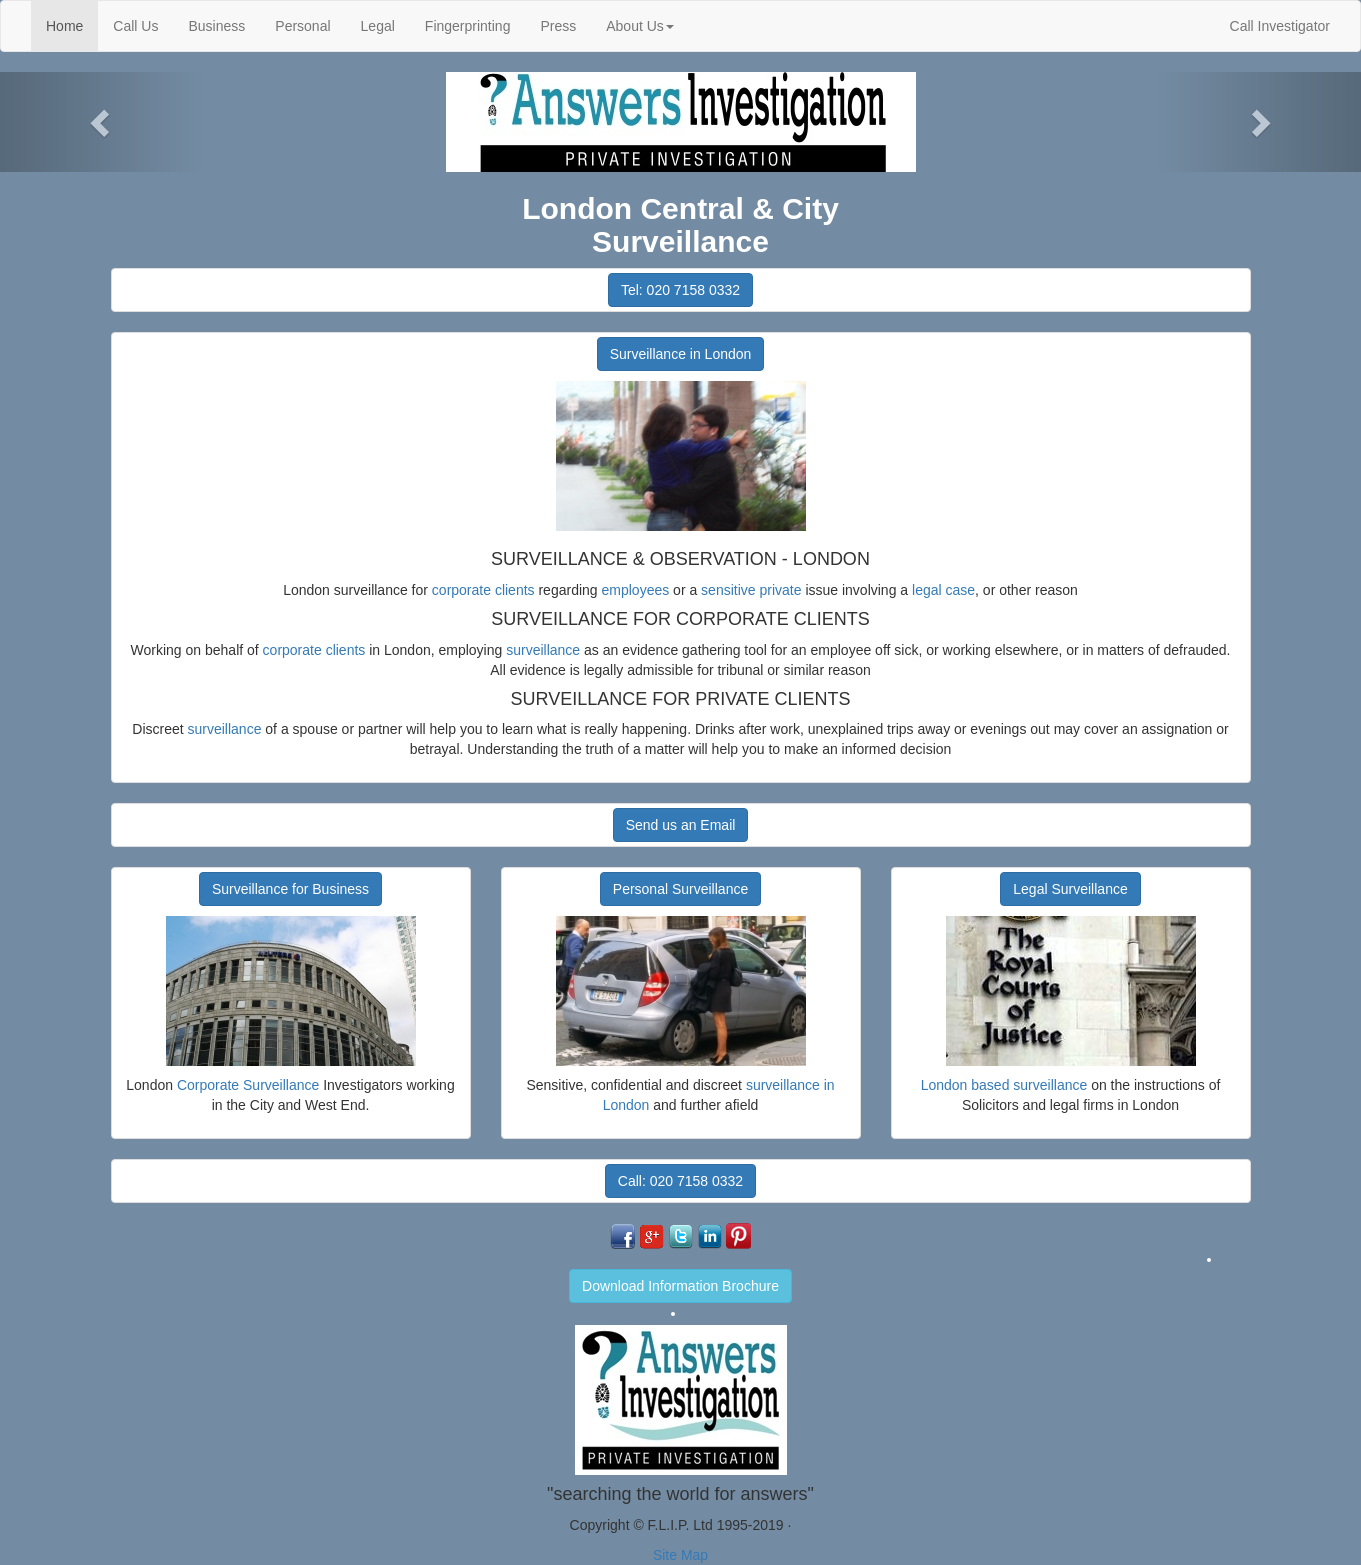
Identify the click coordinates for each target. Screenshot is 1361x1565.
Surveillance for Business (290, 889)
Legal (378, 26)
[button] (102, 122)
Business (216, 26)
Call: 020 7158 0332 (680, 1181)
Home (72, 24)
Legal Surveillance (1070, 889)
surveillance (543, 650)
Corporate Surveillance (248, 1085)
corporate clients (483, 590)
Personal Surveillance (680, 889)
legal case (943, 590)
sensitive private (751, 590)
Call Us (135, 26)
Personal (302, 26)
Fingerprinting (468, 26)
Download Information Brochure (680, 1286)
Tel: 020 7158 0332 (680, 290)
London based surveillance (1004, 1085)
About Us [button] (640, 26)
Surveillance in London (681, 354)
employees (636, 590)
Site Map (680, 1555)
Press (558, 26)
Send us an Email (681, 825)
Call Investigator (1280, 26)
